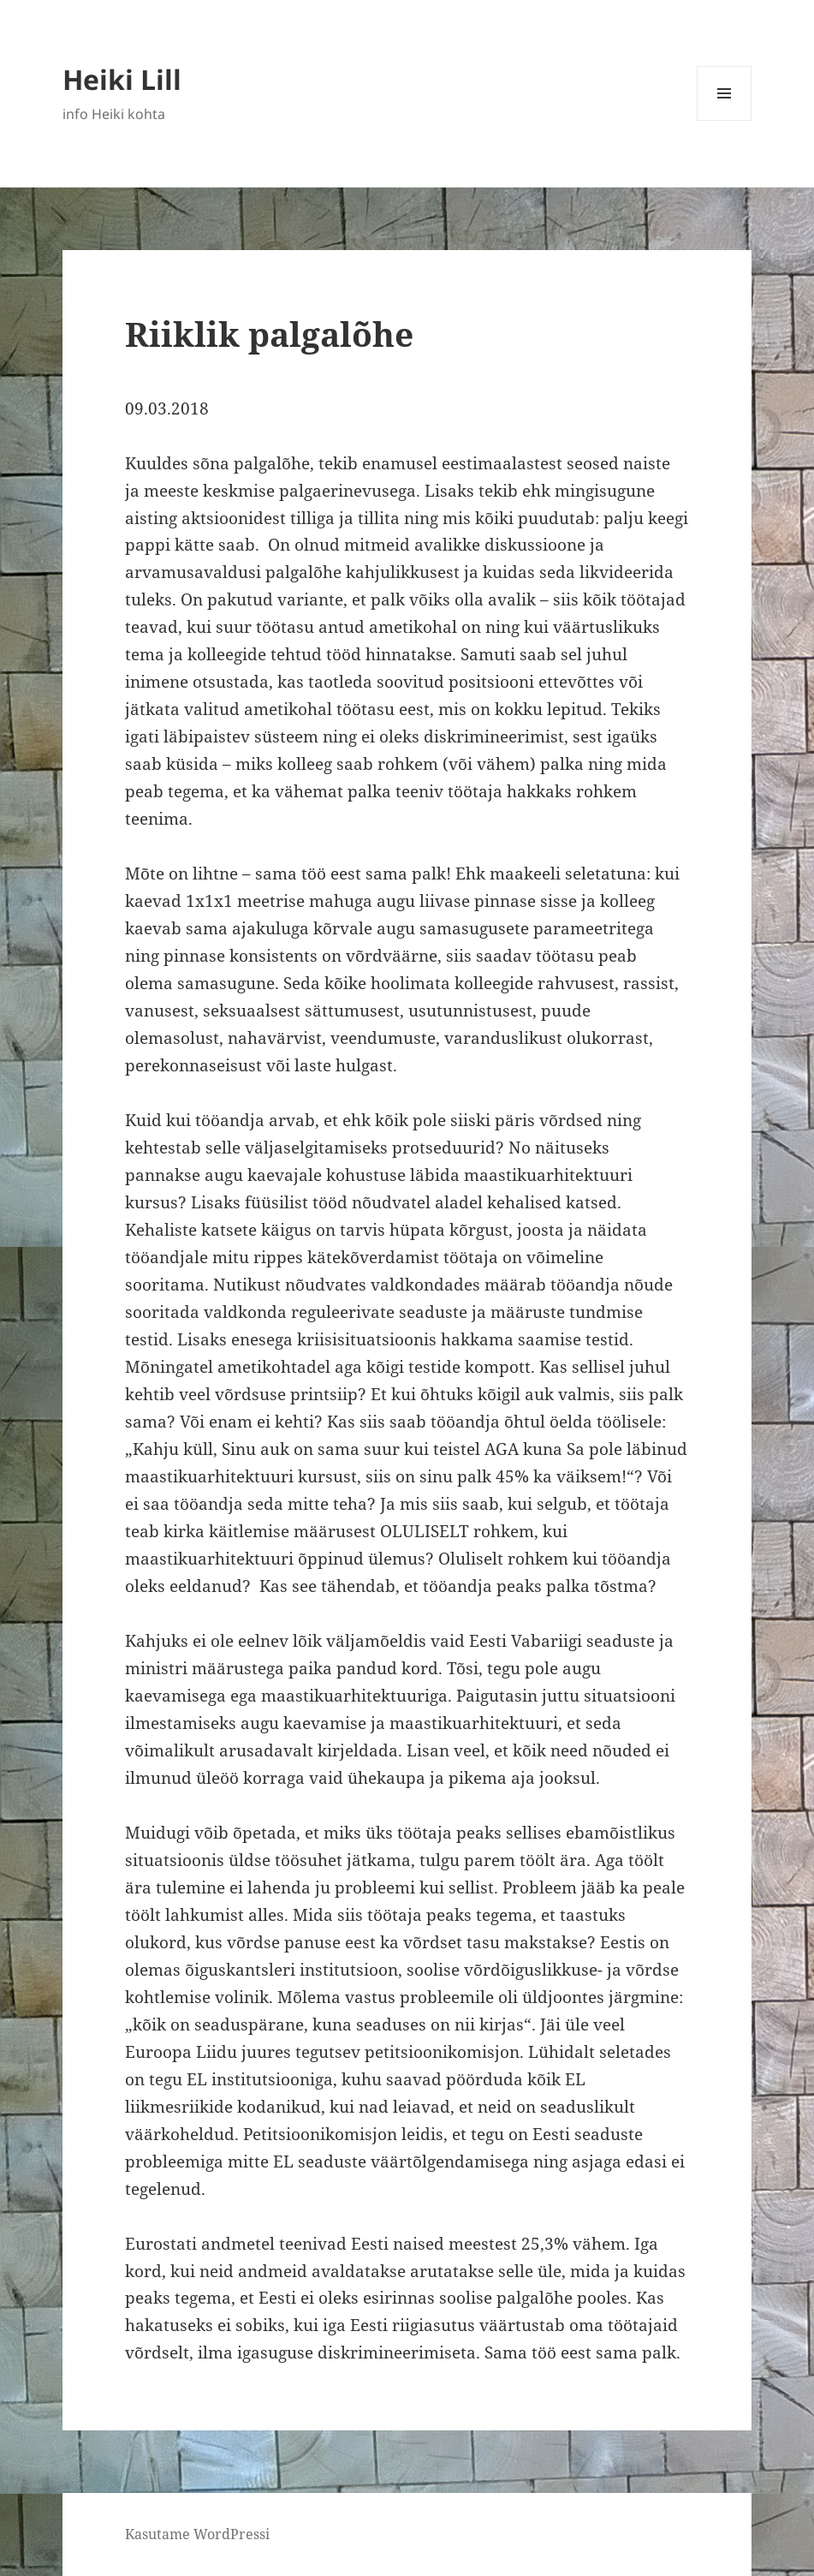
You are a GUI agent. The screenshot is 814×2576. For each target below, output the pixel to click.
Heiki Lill (121, 79)
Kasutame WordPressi (197, 2534)
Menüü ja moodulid (725, 120)
